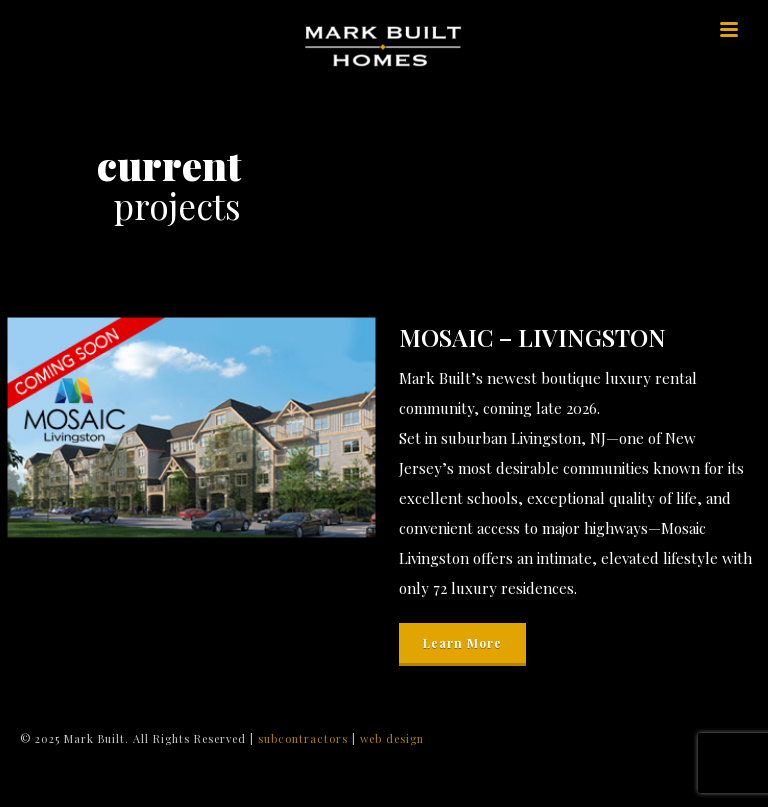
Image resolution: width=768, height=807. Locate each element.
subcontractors (305, 738)
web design (392, 738)
